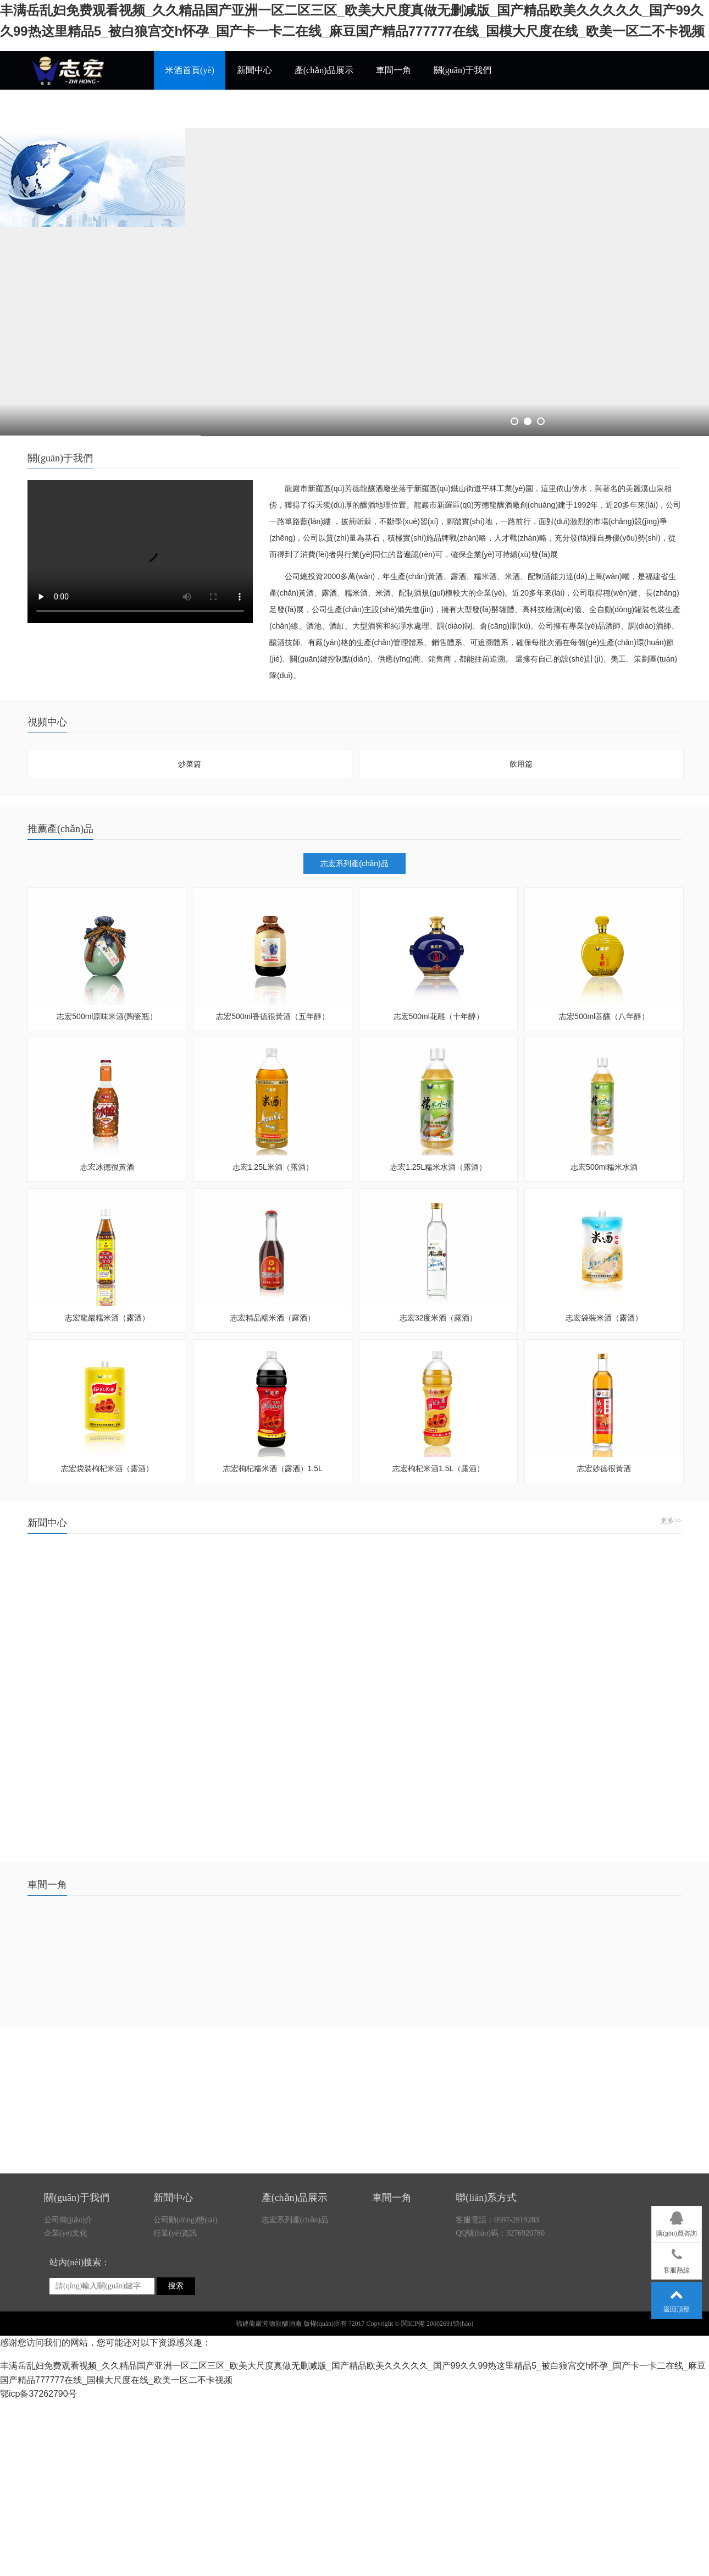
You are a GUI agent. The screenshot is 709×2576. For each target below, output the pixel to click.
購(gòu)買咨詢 (676, 2222)
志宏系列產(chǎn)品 (354, 863)
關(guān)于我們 (463, 70)
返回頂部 (676, 2298)
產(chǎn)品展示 (324, 70)
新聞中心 (254, 70)
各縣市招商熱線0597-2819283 (221, 108)
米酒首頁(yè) (189, 70)
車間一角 (393, 70)
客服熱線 (676, 2259)
